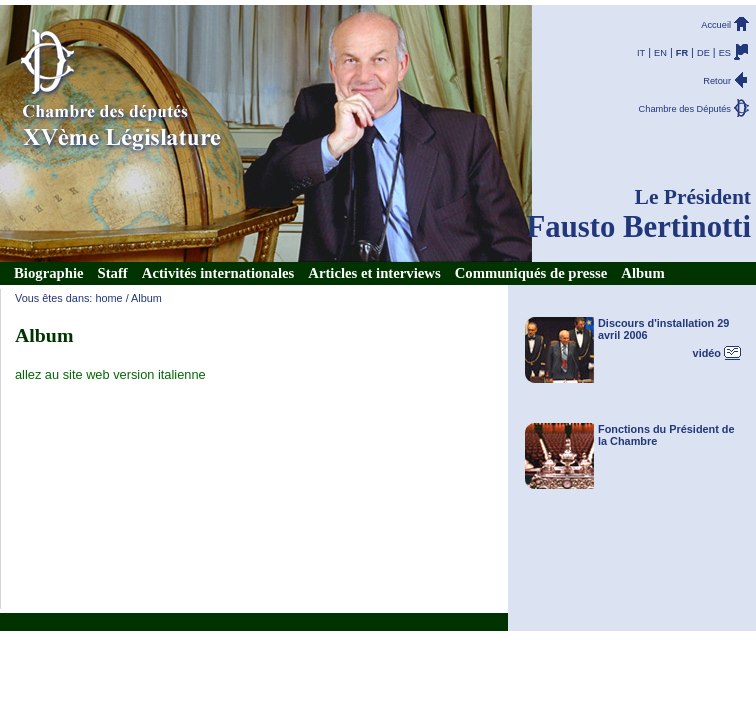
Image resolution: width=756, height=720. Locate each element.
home (108, 298)
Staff (113, 273)
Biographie (49, 273)
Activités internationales (218, 273)
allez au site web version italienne (110, 374)
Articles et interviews (374, 273)
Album (642, 273)
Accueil (716, 25)
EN (660, 53)
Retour (717, 81)
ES (725, 53)
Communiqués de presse (531, 273)
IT (641, 53)
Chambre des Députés (685, 109)
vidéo (707, 353)
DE (703, 53)
